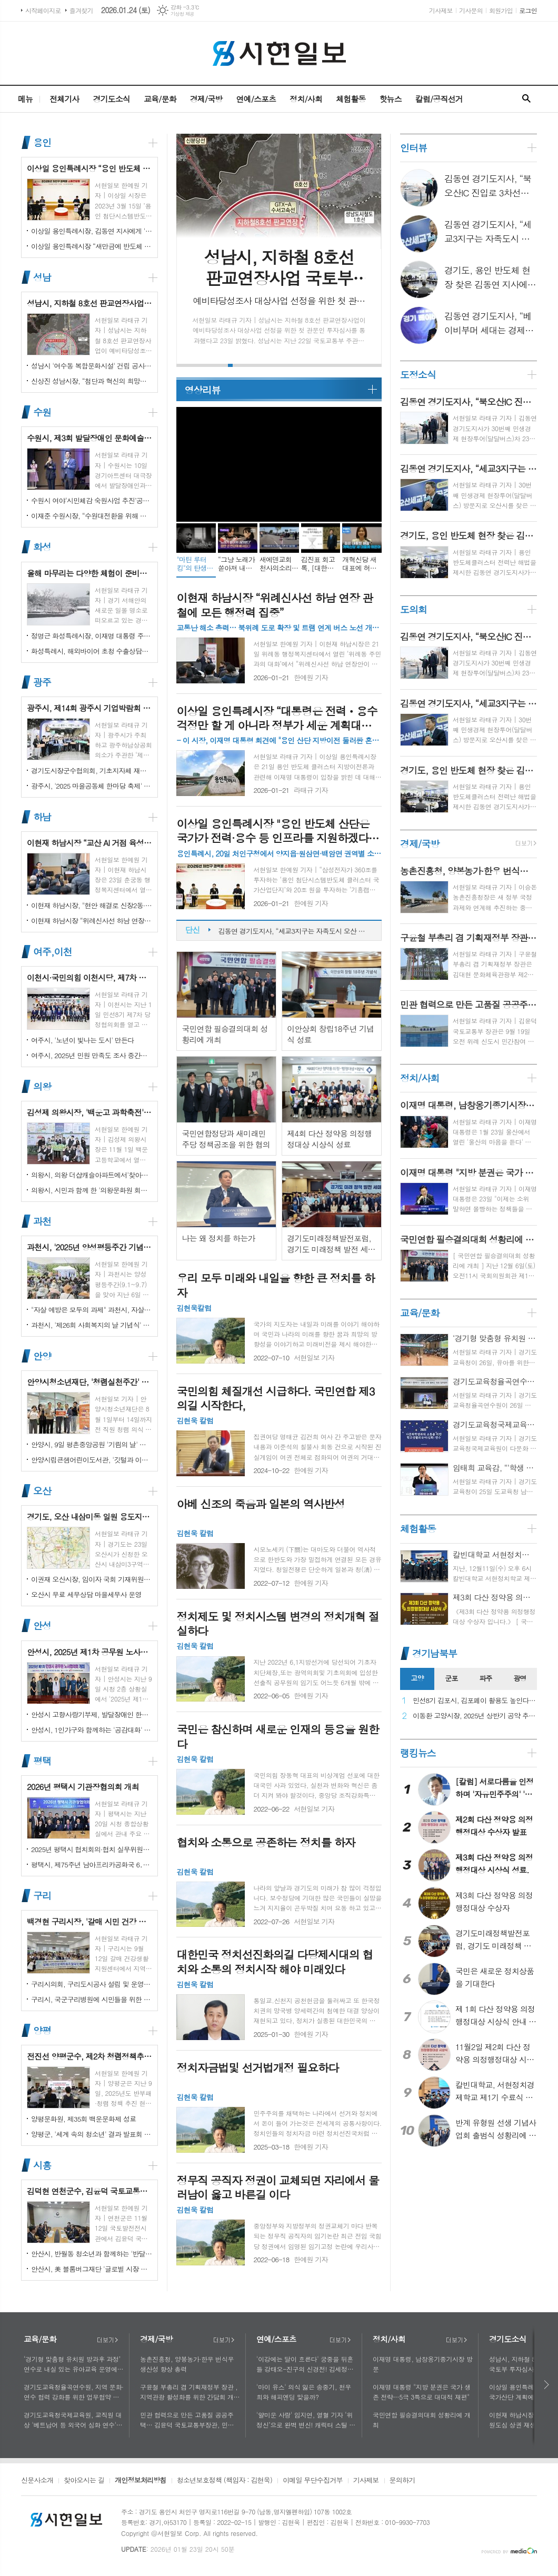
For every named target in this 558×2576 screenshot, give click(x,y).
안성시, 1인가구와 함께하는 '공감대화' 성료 (91, 1730)
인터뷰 (413, 147)
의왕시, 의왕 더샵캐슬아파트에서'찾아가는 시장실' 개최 (91, 1175)
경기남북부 (434, 1653)
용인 (42, 142)
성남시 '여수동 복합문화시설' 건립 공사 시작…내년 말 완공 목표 (91, 366)
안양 (42, 1355)
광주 (42, 682)
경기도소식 (111, 98)
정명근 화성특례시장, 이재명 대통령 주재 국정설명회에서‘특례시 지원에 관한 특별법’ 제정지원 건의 (91, 636)
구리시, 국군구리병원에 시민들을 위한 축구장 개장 (91, 1999)
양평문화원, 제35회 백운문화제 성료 (83, 2119)
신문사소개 (37, 2480)
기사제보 (441, 10)
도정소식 (418, 374)
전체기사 (64, 98)
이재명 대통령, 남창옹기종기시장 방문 (423, 2363)
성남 (42, 277)
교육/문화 (160, 98)
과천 (42, 1221)
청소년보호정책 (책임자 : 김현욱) (224, 2480)
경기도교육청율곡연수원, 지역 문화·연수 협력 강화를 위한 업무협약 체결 (74, 2392)
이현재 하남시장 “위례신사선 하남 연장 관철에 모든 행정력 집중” (91, 921)
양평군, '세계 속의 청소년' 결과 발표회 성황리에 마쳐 (91, 2134)
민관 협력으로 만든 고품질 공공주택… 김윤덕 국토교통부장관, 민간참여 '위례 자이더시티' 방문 (190, 2420)
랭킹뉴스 (418, 1752)
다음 (547, 2384)
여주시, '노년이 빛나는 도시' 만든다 (82, 1040)
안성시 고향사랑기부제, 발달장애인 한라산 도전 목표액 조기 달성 (91, 1714)
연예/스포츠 (256, 98)
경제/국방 (206, 98)
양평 (42, 2030)
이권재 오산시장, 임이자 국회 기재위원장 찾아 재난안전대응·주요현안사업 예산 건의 (91, 1579)
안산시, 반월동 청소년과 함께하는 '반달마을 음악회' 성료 (91, 2254)
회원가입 (501, 10)
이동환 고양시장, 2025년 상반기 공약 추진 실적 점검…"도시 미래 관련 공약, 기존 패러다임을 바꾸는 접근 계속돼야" (475, 1716)
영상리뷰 (202, 389)
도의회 (413, 609)
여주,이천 (52, 951)
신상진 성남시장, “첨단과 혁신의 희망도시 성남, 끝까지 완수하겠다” (91, 381)
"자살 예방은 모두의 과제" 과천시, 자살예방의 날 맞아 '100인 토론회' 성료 (91, 1310)
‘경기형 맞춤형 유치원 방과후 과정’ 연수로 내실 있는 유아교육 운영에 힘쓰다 (72, 2364)
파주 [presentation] (485, 1678)
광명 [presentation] (519, 1678)
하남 (42, 816)
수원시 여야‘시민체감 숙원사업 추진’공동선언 (91, 500)
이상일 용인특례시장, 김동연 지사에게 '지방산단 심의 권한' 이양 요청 (91, 231)
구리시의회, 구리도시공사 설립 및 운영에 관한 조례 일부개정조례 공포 (91, 1984)
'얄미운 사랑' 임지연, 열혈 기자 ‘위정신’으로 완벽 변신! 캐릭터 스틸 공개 (305, 2420)
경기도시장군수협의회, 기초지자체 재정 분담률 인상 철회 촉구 (91, 770)
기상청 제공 (182, 14)
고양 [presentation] (417, 1678)
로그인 (528, 10)
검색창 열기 (526, 99)
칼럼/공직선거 (439, 98)
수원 (42, 412)
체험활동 (350, 98)
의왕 (42, 1086)
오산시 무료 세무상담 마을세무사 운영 (86, 1594)
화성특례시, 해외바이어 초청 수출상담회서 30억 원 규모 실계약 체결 (91, 651)
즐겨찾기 (81, 10)
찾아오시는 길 (84, 2480)
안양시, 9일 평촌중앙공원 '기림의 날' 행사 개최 (91, 1444)
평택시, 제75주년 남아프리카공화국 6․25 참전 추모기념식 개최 (91, 1864)
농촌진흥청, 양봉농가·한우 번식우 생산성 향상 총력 (187, 2363)
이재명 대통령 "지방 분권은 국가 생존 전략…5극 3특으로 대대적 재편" (422, 2391)
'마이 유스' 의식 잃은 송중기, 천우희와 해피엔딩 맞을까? (303, 2391)
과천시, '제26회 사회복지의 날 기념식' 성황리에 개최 (91, 1325)
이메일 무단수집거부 (313, 2480)
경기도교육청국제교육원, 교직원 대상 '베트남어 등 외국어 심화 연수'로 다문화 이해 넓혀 (73, 2420)
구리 (42, 1895)
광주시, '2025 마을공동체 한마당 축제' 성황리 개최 (91, 786)
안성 (42, 1626)
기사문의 (471, 10)
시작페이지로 (43, 10)
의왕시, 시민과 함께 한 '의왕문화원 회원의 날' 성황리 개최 (91, 1190)
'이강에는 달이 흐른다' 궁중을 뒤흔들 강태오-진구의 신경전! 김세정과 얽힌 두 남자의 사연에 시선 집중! (304, 2364)
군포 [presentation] (451, 1678)
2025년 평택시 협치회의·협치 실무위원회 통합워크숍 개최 (91, 1849)
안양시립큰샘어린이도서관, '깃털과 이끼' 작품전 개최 (91, 1460)
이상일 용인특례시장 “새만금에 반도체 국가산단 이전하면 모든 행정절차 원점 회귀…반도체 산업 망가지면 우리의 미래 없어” (91, 246)
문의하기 (402, 2480)
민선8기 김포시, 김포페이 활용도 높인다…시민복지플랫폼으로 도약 (475, 1700)
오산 (42, 1490)
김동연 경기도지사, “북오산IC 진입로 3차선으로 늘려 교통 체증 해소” (294, 927)
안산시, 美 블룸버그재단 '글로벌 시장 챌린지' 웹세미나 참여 (91, 2269)
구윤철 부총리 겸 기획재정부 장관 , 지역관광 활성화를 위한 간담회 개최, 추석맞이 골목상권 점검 (188, 2392)
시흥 (42, 2165)
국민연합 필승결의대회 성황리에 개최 (422, 2419)
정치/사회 (306, 98)
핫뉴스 (390, 98)
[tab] (417, 1679)
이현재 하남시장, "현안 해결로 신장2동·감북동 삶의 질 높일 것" (91, 905)
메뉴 (25, 98)
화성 (42, 547)
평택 (42, 1760)
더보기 (107, 2340)
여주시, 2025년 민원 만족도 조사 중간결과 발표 (91, 1055)
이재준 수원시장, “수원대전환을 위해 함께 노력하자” (91, 516)
